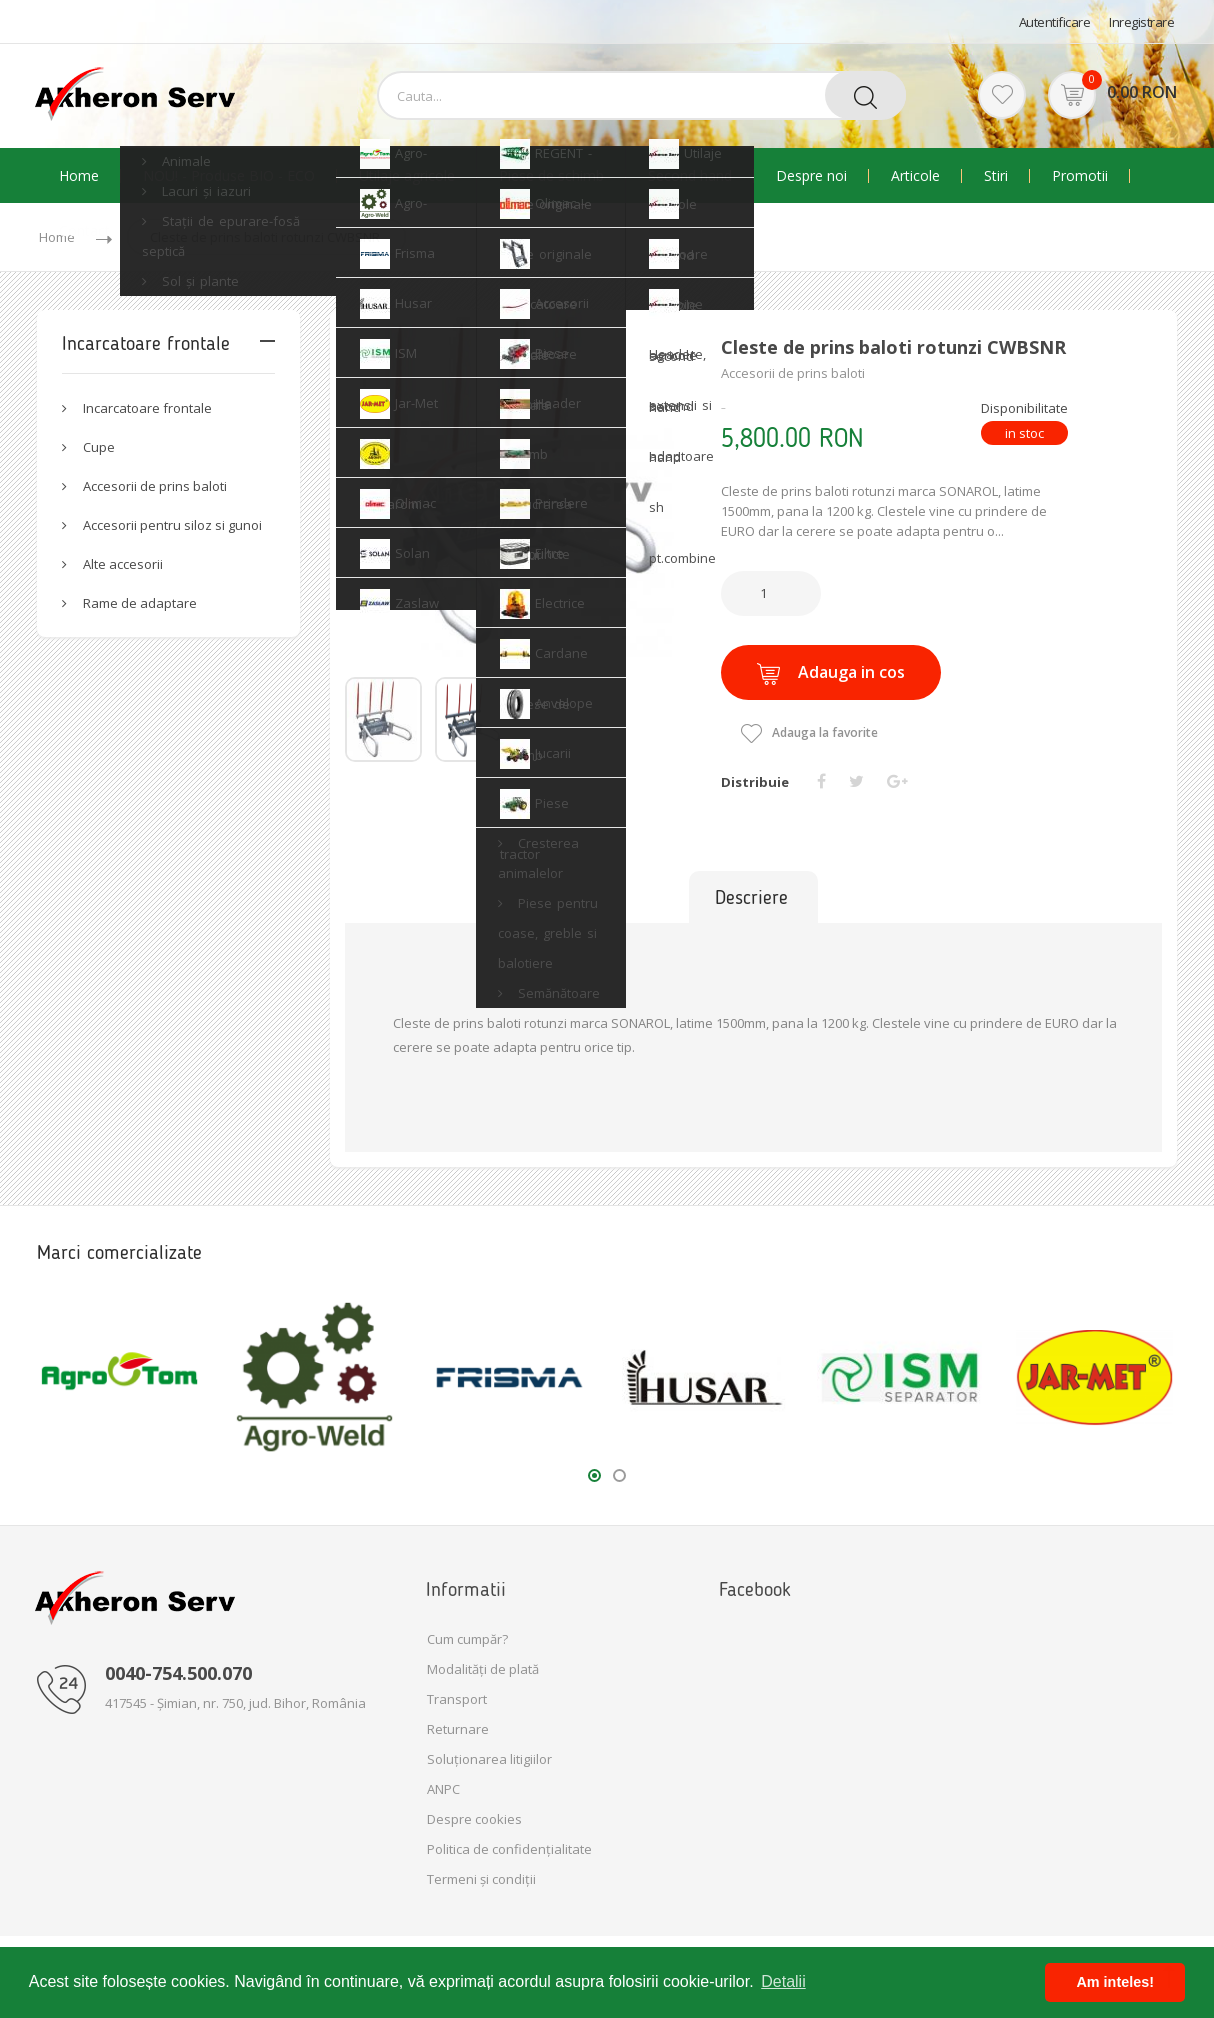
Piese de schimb (551, 176)
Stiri (996, 176)
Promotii (1080, 176)
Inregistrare (1141, 22)
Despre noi (811, 176)
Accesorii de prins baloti (155, 486)
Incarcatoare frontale (147, 408)
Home (79, 176)
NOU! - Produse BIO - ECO (229, 176)
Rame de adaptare (140, 603)
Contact (84, 231)
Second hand (690, 176)
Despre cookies (474, 1819)
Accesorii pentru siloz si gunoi (172, 525)
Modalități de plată (483, 1669)
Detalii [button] (783, 1981)
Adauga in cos (831, 673)
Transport (457, 1699)
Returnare (458, 1729)
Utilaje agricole (407, 176)
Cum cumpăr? (467, 1639)
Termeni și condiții (481, 1879)
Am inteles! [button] (1115, 1982)
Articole (915, 176)
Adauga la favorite (809, 732)
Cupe (99, 447)
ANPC (443, 1789)
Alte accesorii (123, 564)
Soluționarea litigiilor (489, 1759)
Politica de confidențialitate (509, 1849)
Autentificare (1055, 22)
